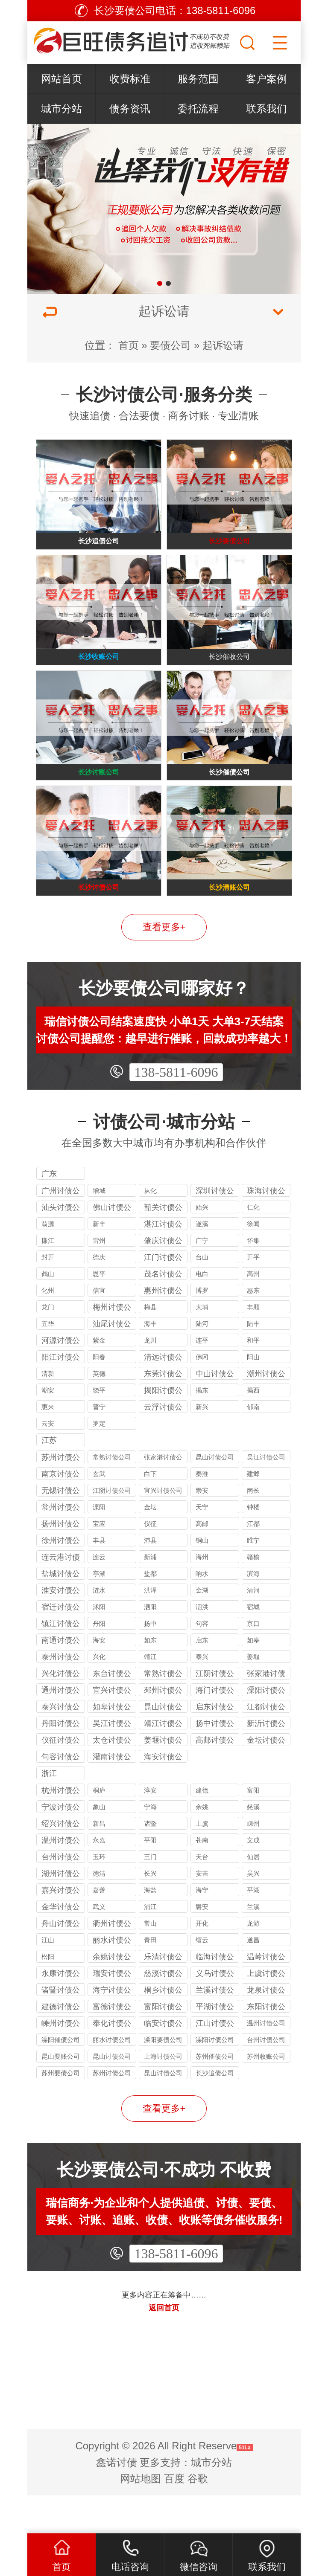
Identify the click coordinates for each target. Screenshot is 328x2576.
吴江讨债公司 (266, 1495)
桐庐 (99, 1828)
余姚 (202, 1844)
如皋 (253, 1678)
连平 (202, 1378)
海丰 (150, 1361)
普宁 (99, 1444)
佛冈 (202, 1394)
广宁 (202, 1278)
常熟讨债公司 (112, 1495)
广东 (49, 1211)
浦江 (150, 1944)
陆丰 (253, 1361)
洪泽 (150, 1628)
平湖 (253, 1928)
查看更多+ (164, 965)
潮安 (47, 1428)
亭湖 (99, 1611)
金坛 (150, 1545)
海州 (202, 1594)
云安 (47, 1461)
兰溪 (253, 1944)
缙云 (202, 1977)
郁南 (253, 1444)
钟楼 (253, 1545)
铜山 (202, 1578)
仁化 (253, 1245)
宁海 (150, 1844)
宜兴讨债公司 (163, 1528)
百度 (174, 2516)
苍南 (202, 1878)
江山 (47, 1977)
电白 (202, 1311)
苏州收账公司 (266, 2094)
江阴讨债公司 (112, 1528)
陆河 (202, 1361)
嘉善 (99, 1928)
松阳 (47, 1994)
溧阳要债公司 (163, 2077)
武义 (99, 1944)
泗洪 (202, 1644)
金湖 (202, 1628)
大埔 (202, 1345)
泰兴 (202, 1694)
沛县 (150, 1578)
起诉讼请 (222, 345)
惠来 (47, 1444)
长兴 (150, 1911)
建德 (202, 1828)
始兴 (202, 1245)
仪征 (150, 1561)
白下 (150, 1511)
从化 (150, 1228)
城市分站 (61, 108)
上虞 (202, 1861)
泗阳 (150, 1644)
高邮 (202, 1561)
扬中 (150, 1661)
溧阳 (99, 1545)
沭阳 (99, 1644)
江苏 (49, 1478)
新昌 (99, 1861)
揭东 (202, 1428)
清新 (47, 1411)
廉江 (47, 1278)
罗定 (99, 1461)
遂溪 (202, 1261)
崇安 (202, 1528)
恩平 (99, 1311)
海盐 (150, 1928)
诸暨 (150, 1861)
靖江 (150, 1694)
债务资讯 (129, 108)
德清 (99, 1911)
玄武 (99, 1511)
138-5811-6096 (176, 1110)
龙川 (150, 1378)
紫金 (99, 1378)
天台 (202, 1894)
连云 (99, 1594)
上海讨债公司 (163, 2094)
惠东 (253, 1328)
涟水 (99, 1628)
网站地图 (140, 2516)
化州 (47, 1328)
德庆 (99, 1295)
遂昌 (253, 1977)
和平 (253, 1378)
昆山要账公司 (60, 2094)
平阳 (150, 1878)
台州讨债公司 (266, 2077)
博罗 (202, 1328)
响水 (202, 1611)
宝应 (99, 1561)
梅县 (150, 1345)
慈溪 (253, 1844)
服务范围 (198, 78)
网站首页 (61, 78)
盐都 (150, 1611)
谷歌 (197, 2516)
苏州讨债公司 (112, 2111)
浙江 (49, 1811)
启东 (202, 1678)
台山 (202, 1295)
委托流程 (198, 108)
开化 (202, 1961)
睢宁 (253, 1578)
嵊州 (253, 1861)
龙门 (47, 1345)
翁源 (47, 1261)
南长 (253, 1528)
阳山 (253, 1394)
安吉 (202, 1911)
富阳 (253, 1828)
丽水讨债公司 (112, 2077)
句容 (202, 1661)
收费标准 (129, 78)
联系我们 (266, 108)
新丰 (99, 1261)
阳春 (99, 1394)
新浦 (150, 1594)
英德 (99, 1411)
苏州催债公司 (215, 2094)
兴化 (99, 1694)
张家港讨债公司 (163, 1496)
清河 (253, 1628)
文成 (253, 1878)
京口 (253, 1661)
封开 (47, 1295)
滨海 (253, 1611)
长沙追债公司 (215, 2111)
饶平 (99, 1428)
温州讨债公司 (266, 2061)
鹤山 (47, 1311)
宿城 (253, 1644)
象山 (99, 1844)
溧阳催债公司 (60, 2077)
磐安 (202, 1944)
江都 (253, 1561)
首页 (128, 345)
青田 (150, 1977)
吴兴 (253, 1911)
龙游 (253, 1961)
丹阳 (99, 1661)
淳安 (150, 1828)
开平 (253, 1295)
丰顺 (253, 1345)
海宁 (202, 1928)
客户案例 (266, 78)
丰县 (99, 1578)
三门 (150, 1894)
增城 (99, 1228)
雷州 (99, 1278)
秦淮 (202, 1511)
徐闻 (253, 1261)
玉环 (99, 1894)
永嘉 (99, 1878)
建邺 (253, 1511)
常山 (150, 1961)
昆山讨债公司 (215, 1495)
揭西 (253, 1428)
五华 (47, 1361)
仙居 (253, 1894)
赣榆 (253, 1594)
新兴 (202, 1444)
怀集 (253, 1278)
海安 (99, 1678)
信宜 (99, 1328)
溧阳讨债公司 (215, 2077)
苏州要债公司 (60, 2111)
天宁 (202, 1545)
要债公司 (170, 345)
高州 (253, 1311)
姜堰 (253, 1694)
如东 (150, 1678)
